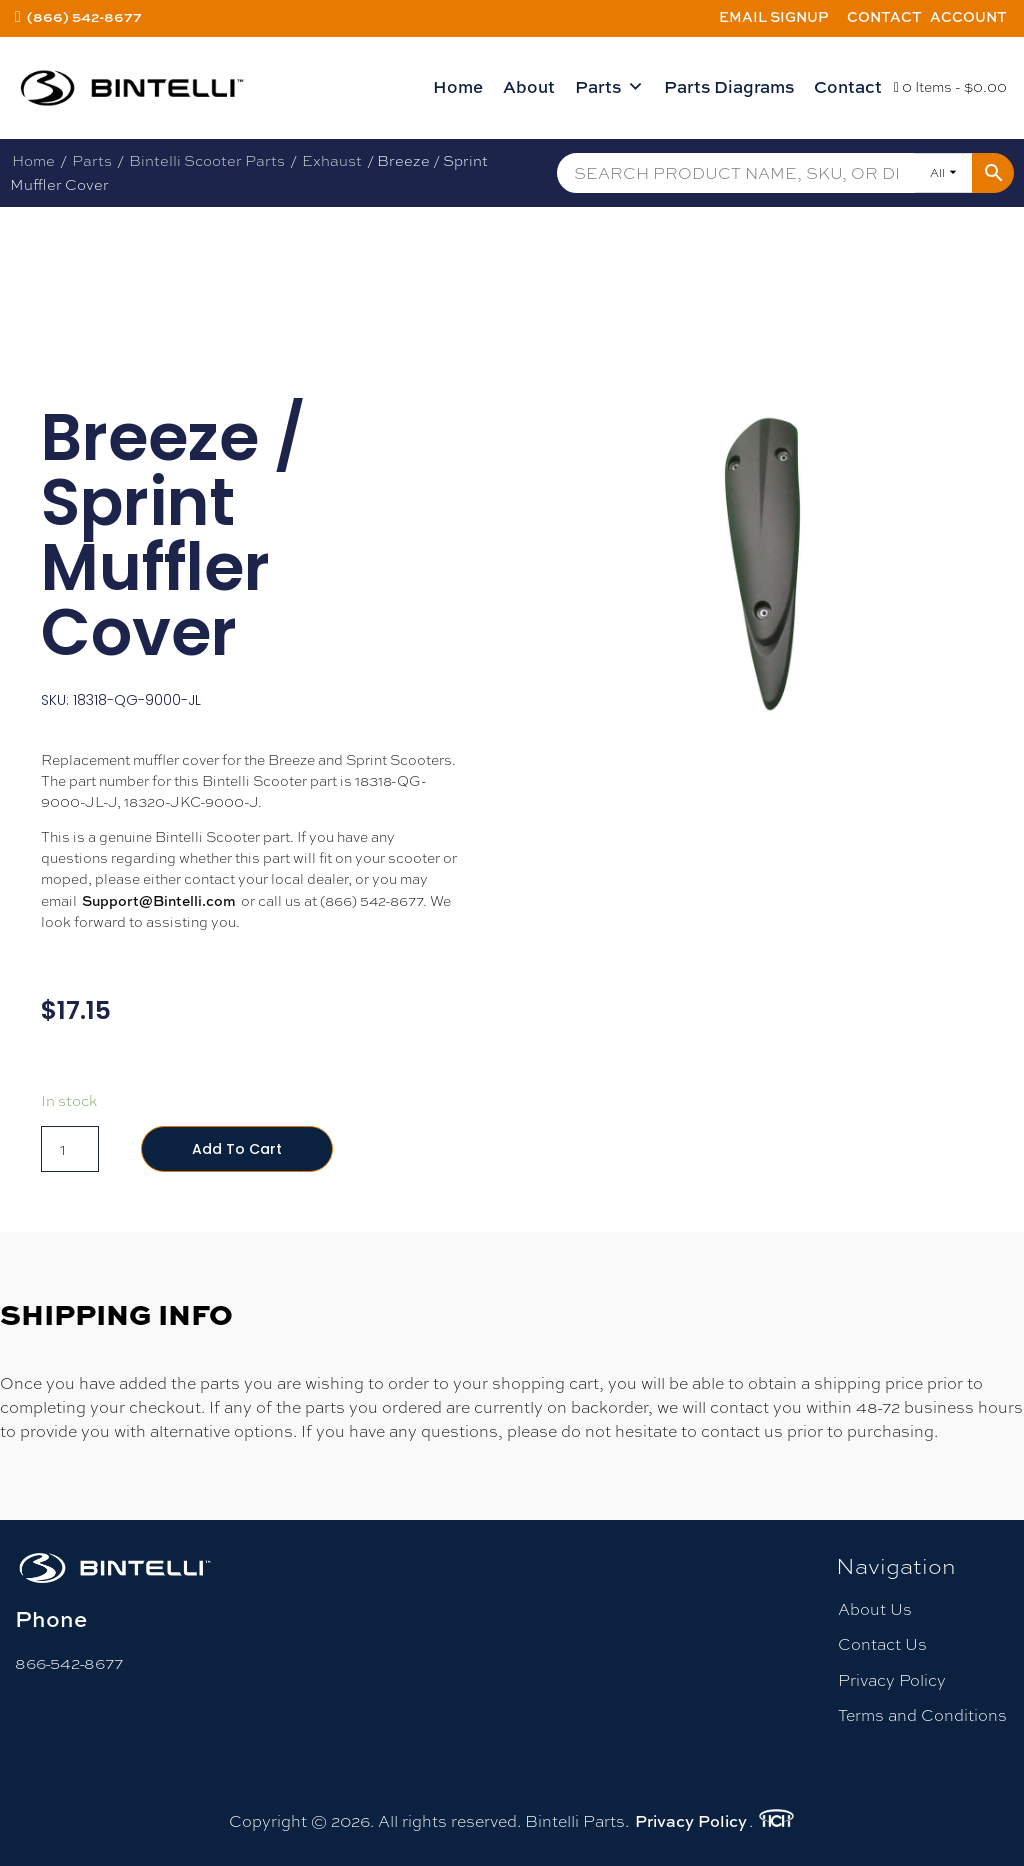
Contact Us (882, 1644)
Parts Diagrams (729, 86)
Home (458, 86)
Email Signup (774, 16)
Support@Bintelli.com (159, 900)
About (529, 86)
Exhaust (332, 160)
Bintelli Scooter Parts (207, 160)
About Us (875, 1609)
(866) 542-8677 (84, 16)
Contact (884, 16)
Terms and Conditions (922, 1715)
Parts (609, 87)
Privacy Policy (892, 1680)
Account (968, 16)
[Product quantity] (70, 1149)
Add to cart (237, 1149)
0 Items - (950, 87)
